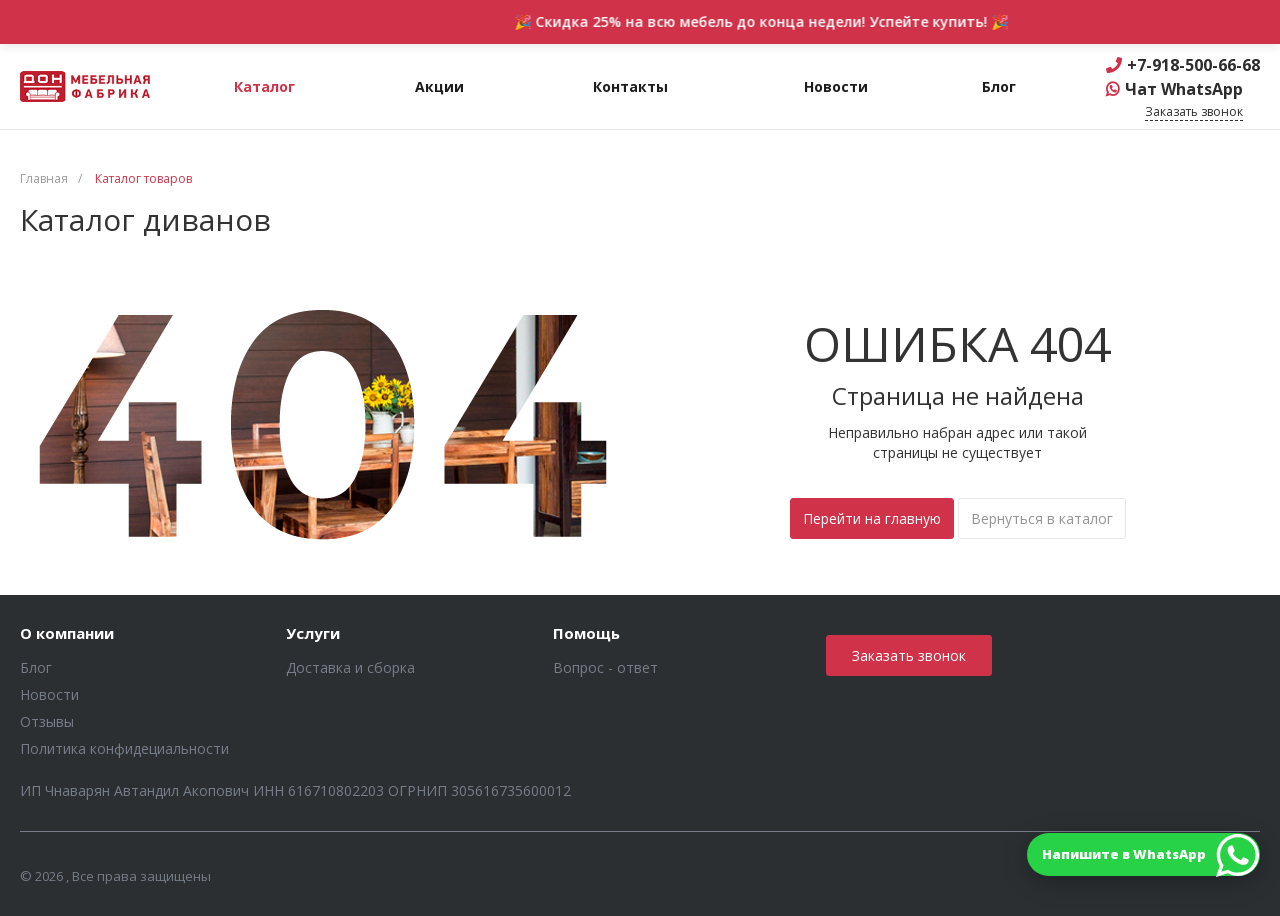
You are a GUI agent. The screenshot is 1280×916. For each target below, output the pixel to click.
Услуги (313, 634)
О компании (67, 634)
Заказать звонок (909, 655)
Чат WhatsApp (1184, 89)
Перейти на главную (872, 518)
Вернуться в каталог (1042, 518)
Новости (49, 694)
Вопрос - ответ (605, 667)
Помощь (586, 634)
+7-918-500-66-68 (1193, 65)
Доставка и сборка (350, 667)
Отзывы (47, 721)
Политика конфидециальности (124, 748)
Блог (36, 667)
